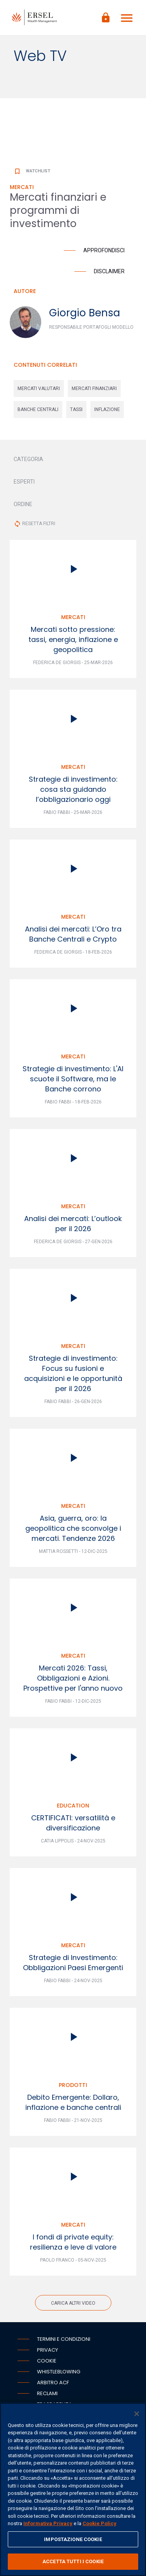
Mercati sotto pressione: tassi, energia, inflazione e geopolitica (73, 639)
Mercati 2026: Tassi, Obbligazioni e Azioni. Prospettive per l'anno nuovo (73, 1678)
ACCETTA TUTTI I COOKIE (73, 2561)
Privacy (47, 2350)
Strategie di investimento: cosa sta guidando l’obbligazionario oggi (73, 789)
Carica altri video (73, 2303)
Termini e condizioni (63, 2339)
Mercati (73, 617)
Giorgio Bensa (84, 313)
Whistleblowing (58, 2371)
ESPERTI (24, 482)
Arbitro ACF (53, 2382)
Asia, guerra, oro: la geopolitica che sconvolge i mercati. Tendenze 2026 (73, 1528)
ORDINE (23, 504)
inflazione (107, 409)
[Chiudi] (136, 2413)
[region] (73, 2489)
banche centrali (38, 409)
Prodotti (73, 2085)
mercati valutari (39, 388)
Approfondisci (104, 250)
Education (73, 1805)
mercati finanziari (94, 388)
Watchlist (32, 170)
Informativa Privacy (47, 2523)
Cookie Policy (99, 2523)
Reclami (47, 2393)
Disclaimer (109, 271)
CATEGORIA (28, 459)
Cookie (46, 2360)
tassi (76, 409)
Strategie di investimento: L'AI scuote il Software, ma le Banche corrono (73, 1079)
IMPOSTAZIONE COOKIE (73, 2539)
